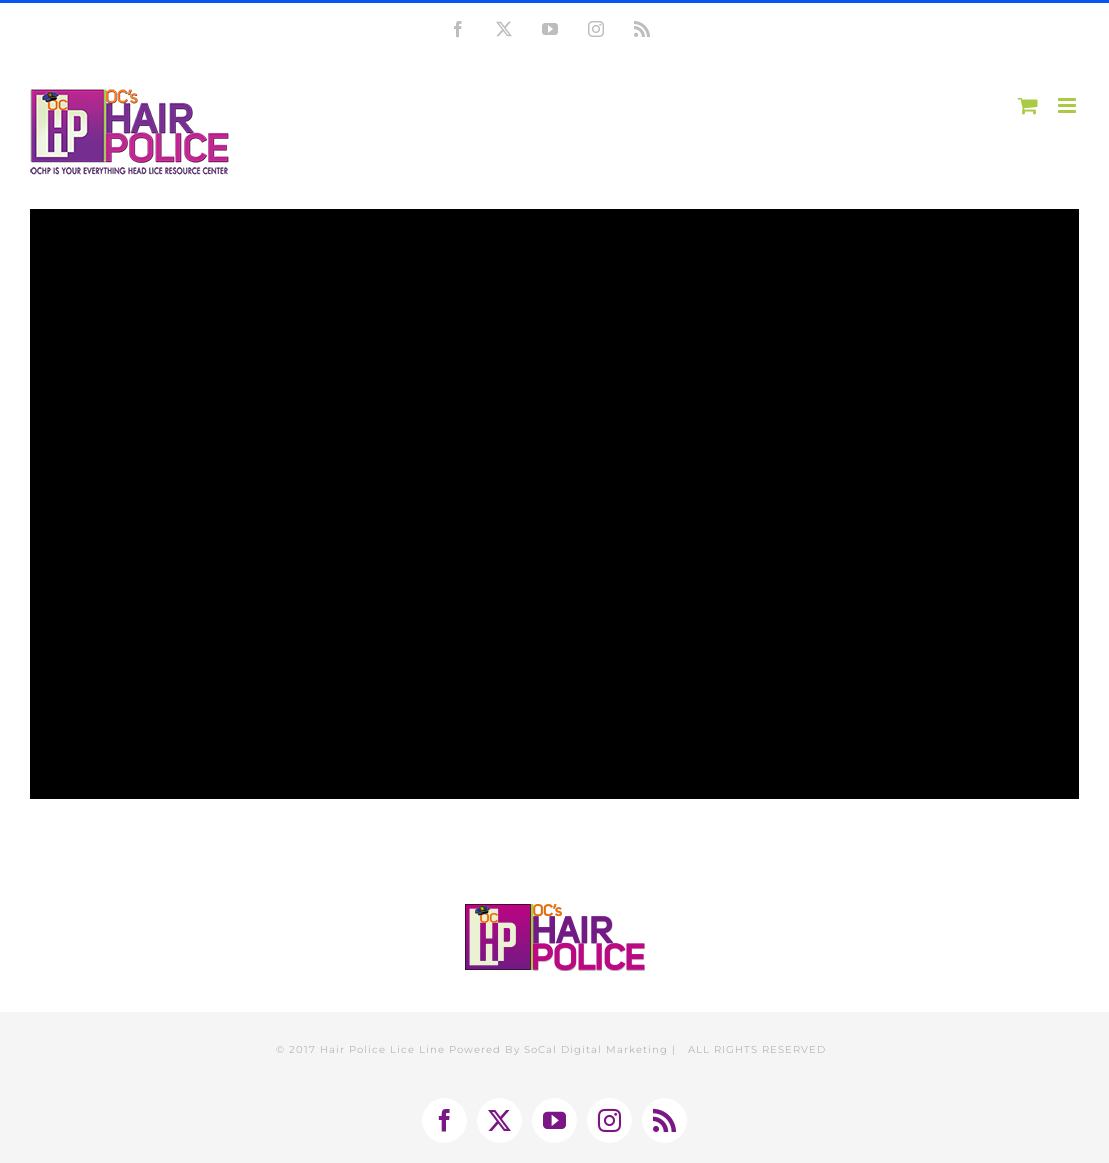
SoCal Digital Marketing (596, 1049)
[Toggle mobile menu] (1068, 105)
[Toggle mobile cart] (1028, 105)
